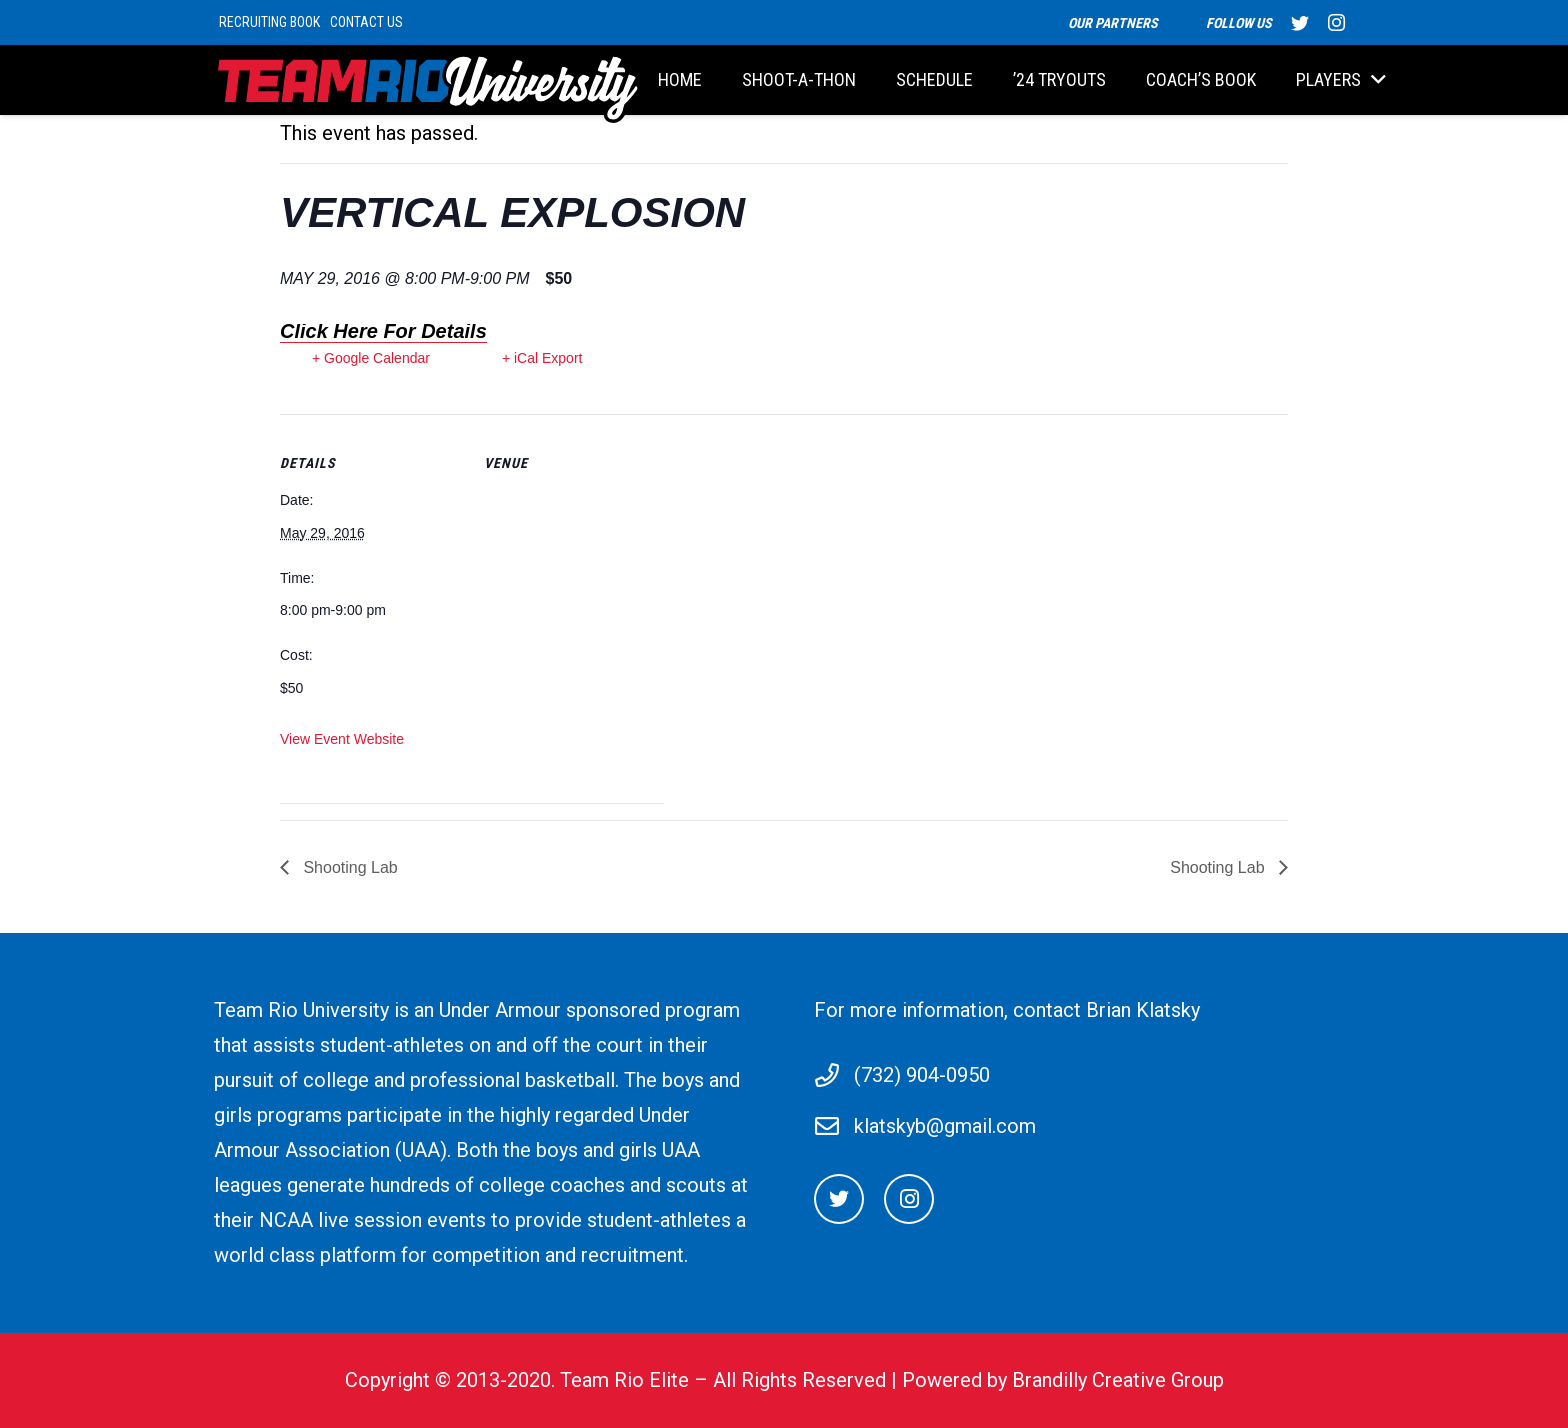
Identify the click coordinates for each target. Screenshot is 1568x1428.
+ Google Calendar (371, 358)
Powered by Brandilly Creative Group (1063, 1380)
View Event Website (342, 739)
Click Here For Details (383, 331)
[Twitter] (839, 1199)
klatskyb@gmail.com (945, 1126)
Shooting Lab (348, 867)
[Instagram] (909, 1199)
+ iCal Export (542, 358)
